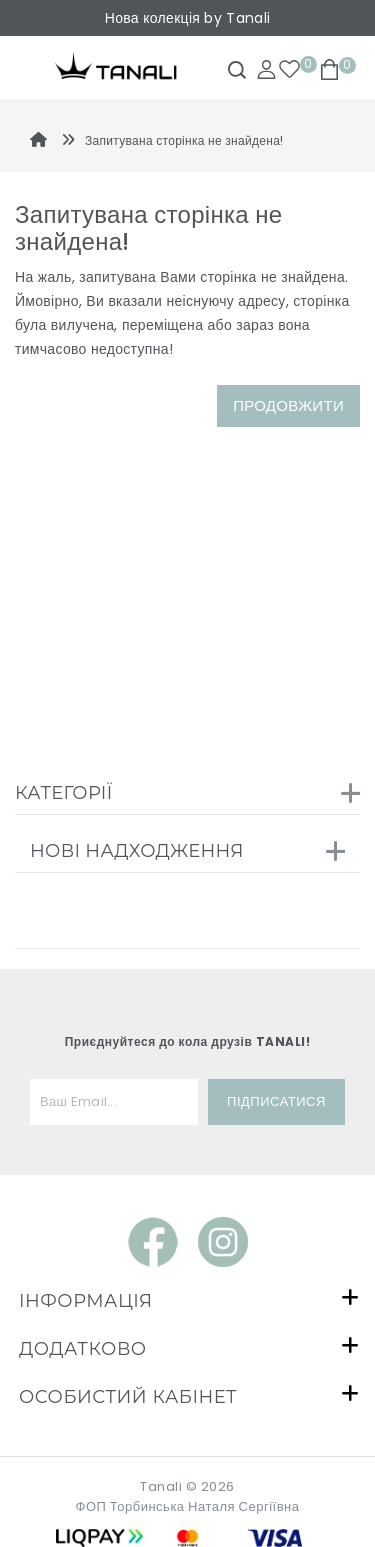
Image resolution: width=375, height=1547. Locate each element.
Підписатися (276, 1101)
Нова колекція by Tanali (187, 18)
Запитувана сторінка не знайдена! (184, 140)
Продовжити (288, 405)
